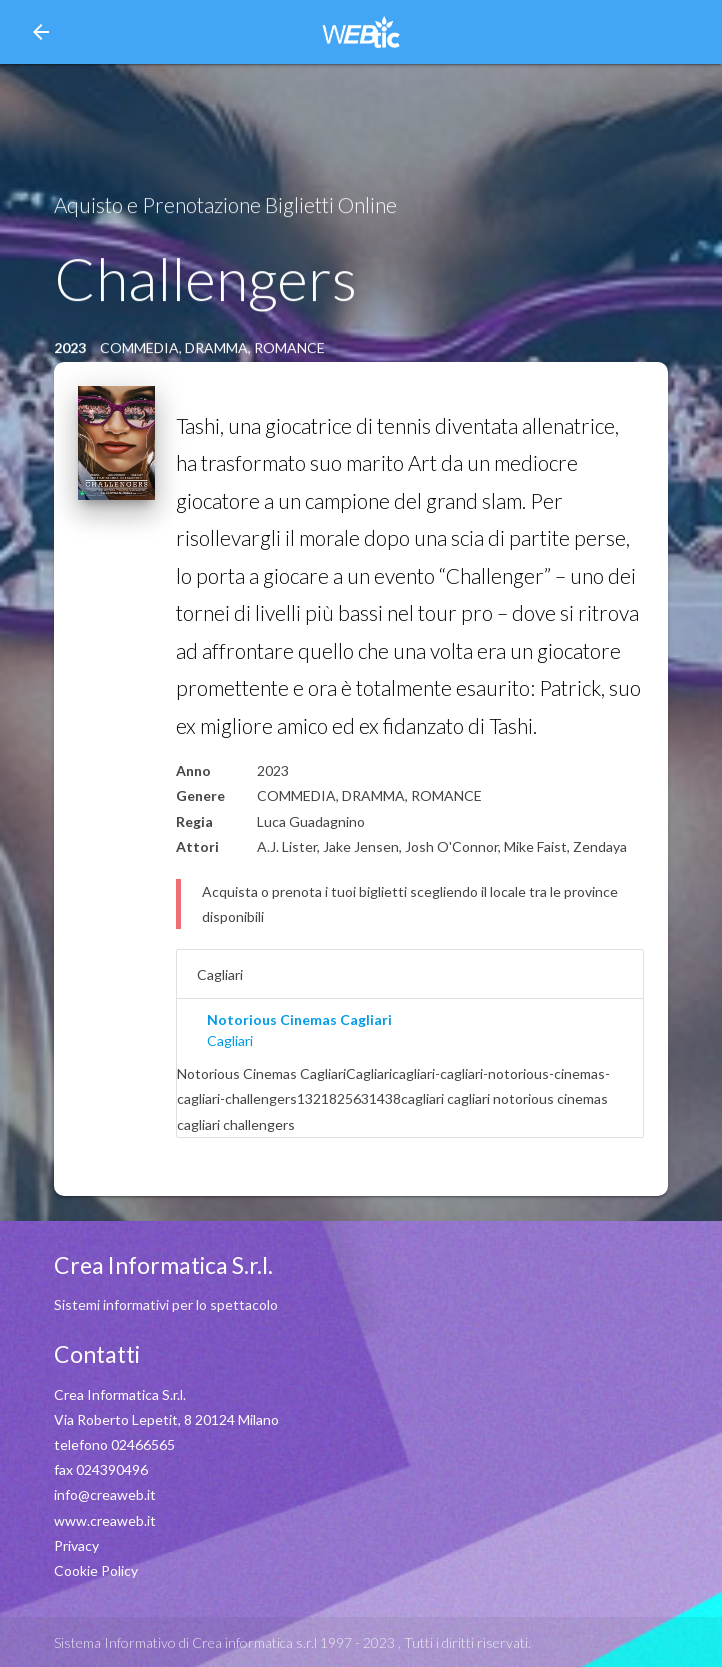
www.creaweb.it (105, 1520)
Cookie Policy (96, 1570)
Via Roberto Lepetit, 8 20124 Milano (166, 1419)
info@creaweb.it (105, 1494)
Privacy (76, 1545)
